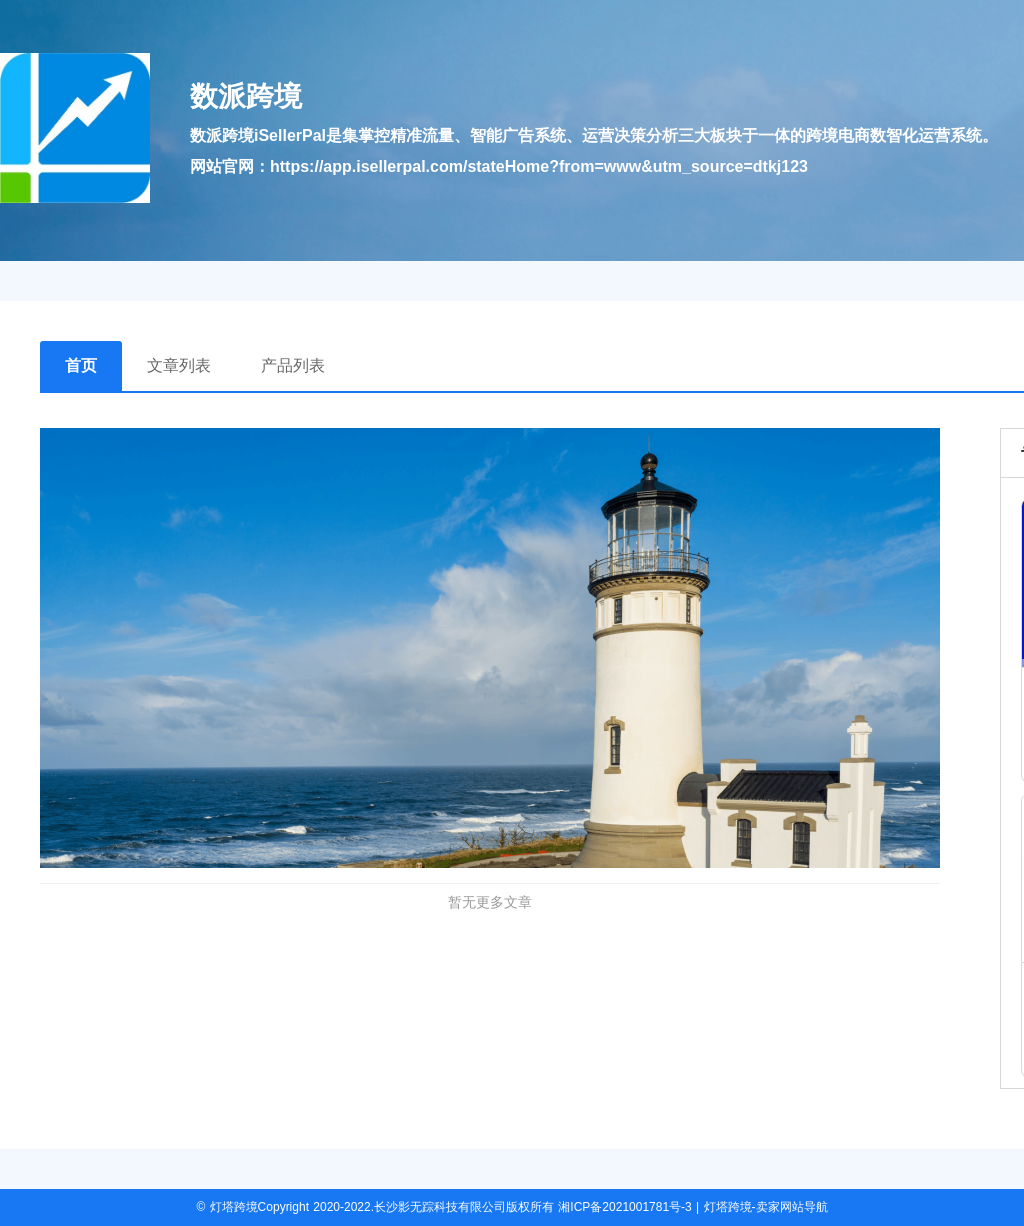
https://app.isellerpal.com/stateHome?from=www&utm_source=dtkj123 (539, 166)
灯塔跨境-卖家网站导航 (766, 1207)
